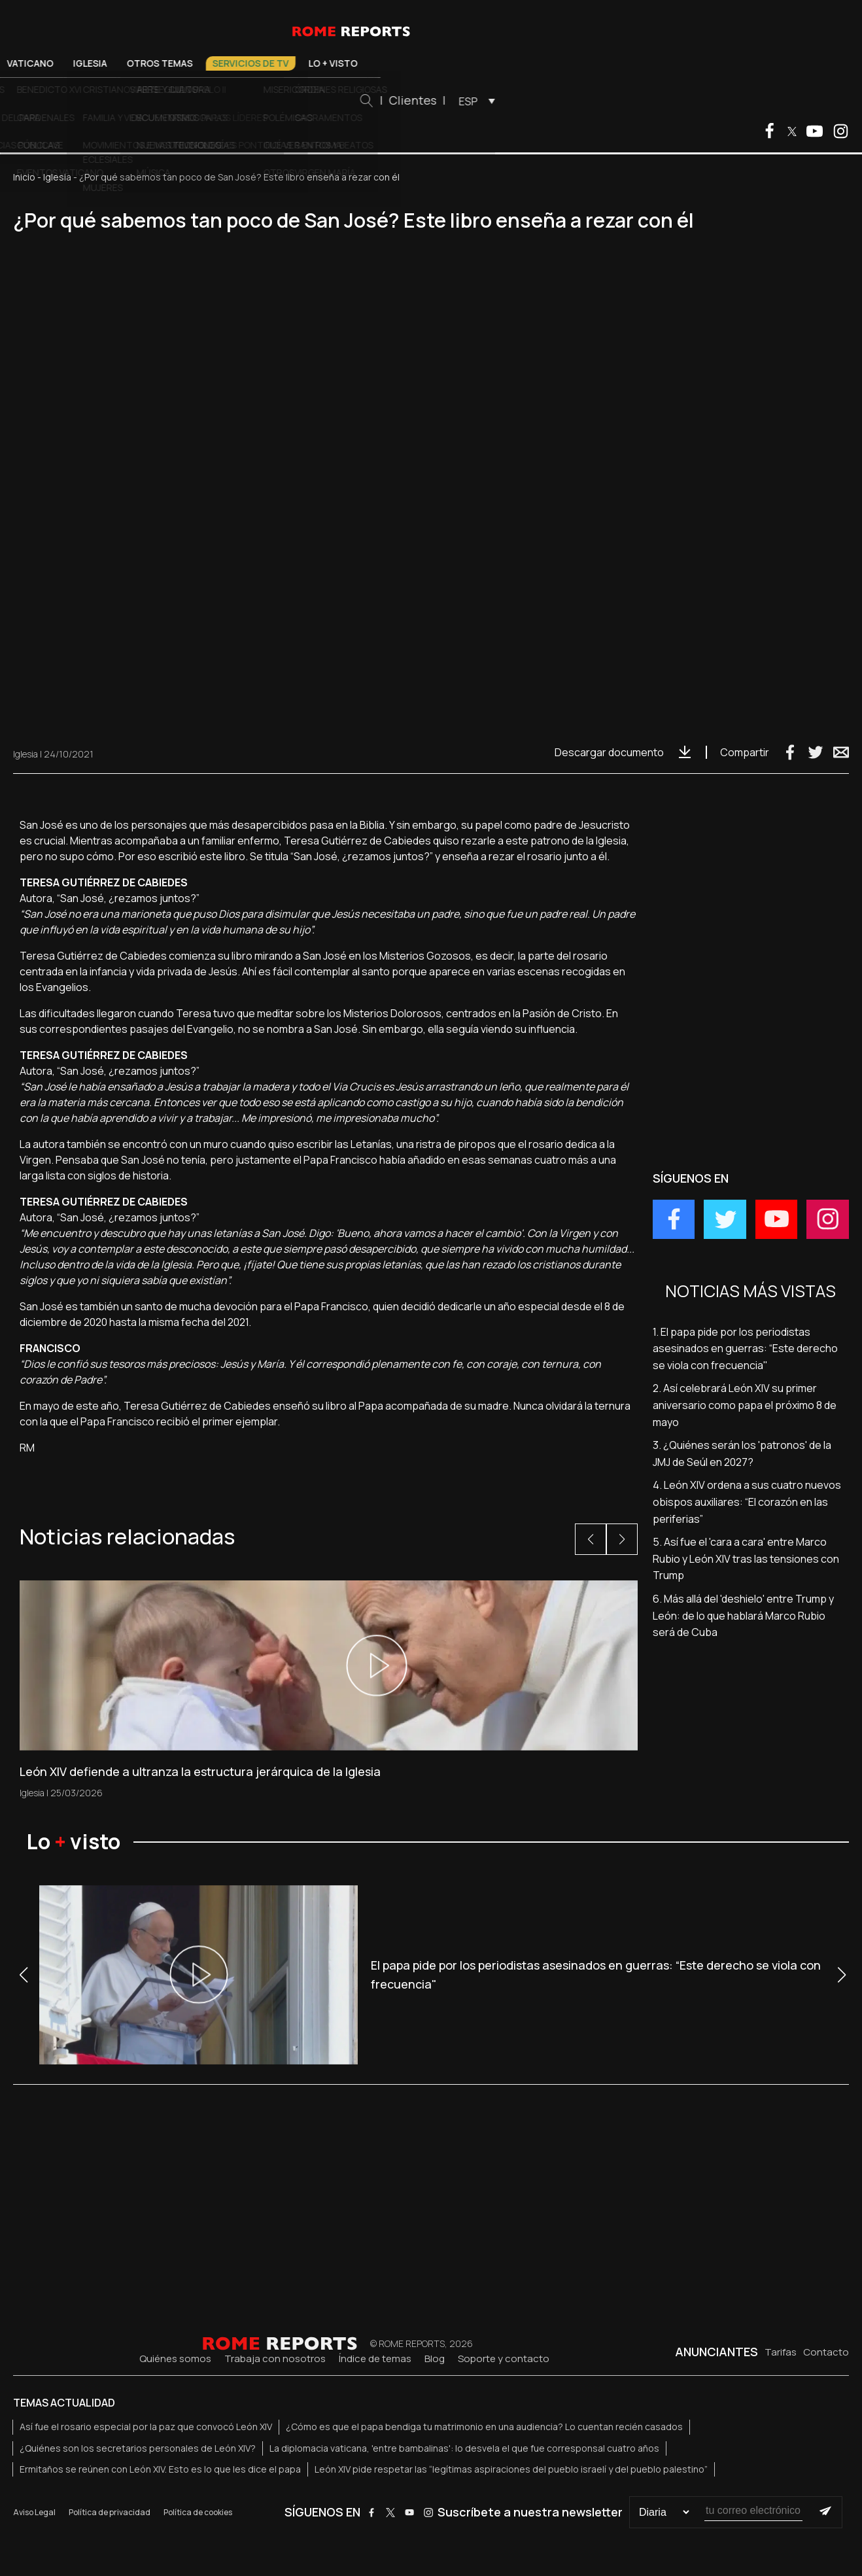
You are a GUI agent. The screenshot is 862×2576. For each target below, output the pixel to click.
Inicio (24, 177)
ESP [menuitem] (657, 101)
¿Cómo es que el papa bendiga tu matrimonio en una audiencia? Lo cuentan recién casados (484, 2426)
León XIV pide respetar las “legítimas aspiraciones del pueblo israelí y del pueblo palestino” (511, 2469)
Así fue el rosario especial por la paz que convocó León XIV (146, 2426)
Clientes (602, 100)
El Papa (160, 63)
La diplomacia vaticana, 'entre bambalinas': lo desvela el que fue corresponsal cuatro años (464, 2448)
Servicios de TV (440, 63)
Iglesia (279, 63)
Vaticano (219, 63)
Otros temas (349, 63)
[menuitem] (663, 101)
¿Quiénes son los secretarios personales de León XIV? (138, 2448)
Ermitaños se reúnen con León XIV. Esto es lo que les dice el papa (160, 2469)
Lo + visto (522, 63)
